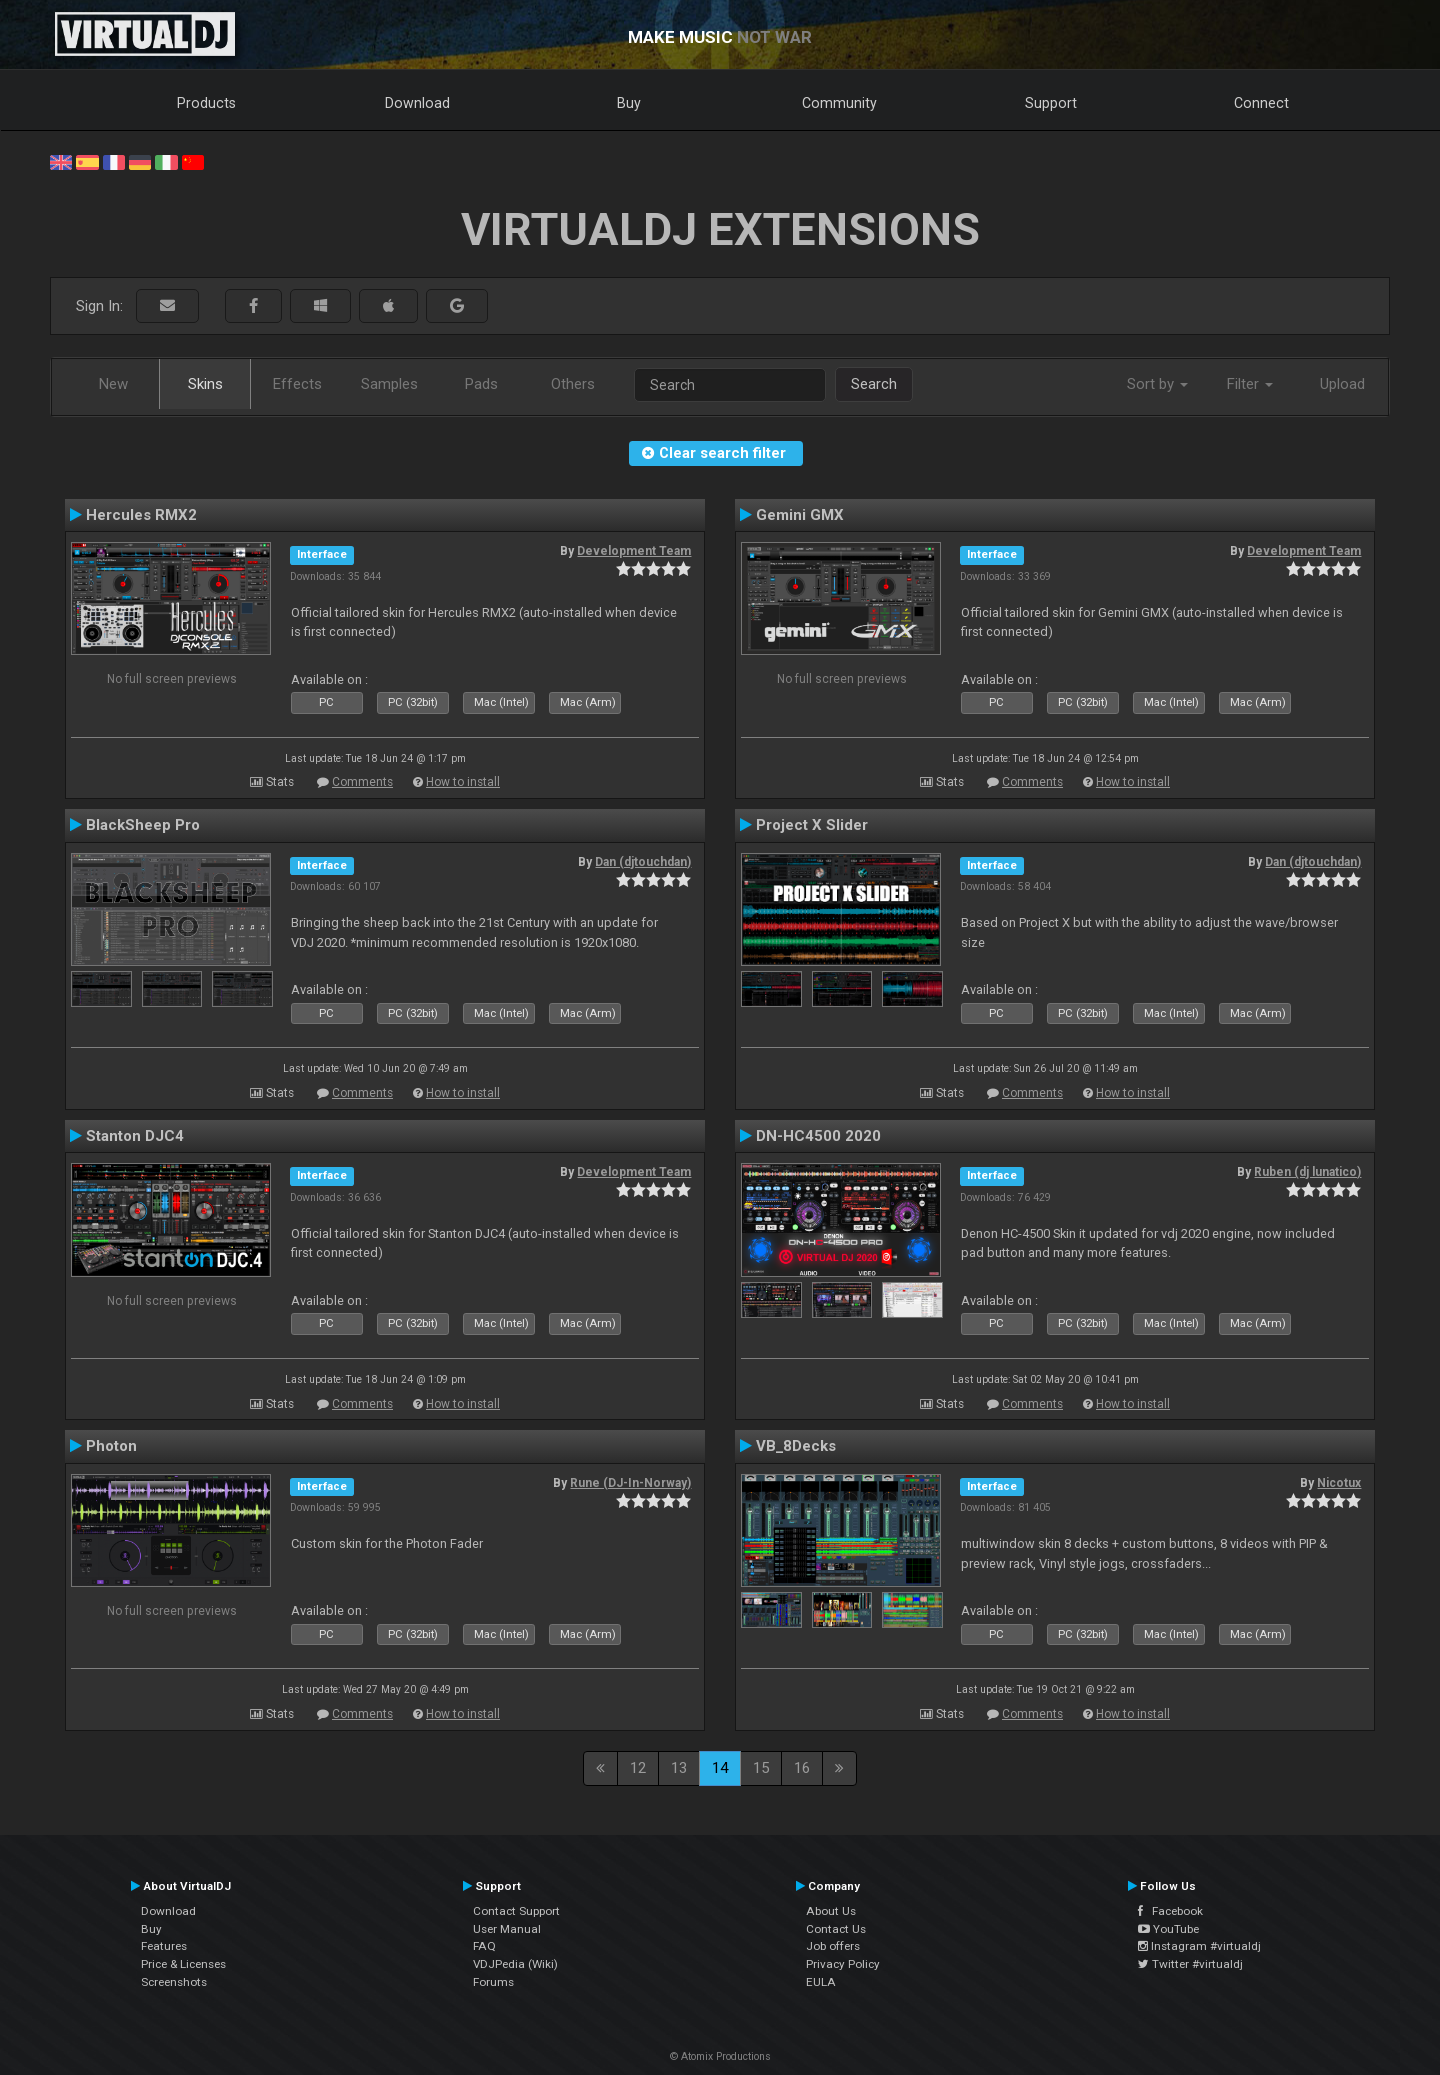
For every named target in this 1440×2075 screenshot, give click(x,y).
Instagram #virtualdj (1199, 1946)
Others (573, 384)
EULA (821, 1982)
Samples (389, 384)
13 (679, 1768)
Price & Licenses (183, 1964)
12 (638, 1768)
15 (761, 1768)
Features (164, 1946)
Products (206, 103)
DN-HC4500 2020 (818, 1136)
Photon (111, 1446)
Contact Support (516, 1911)
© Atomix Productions (720, 2056)
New (113, 384)
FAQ (484, 1946)
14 (720, 1768)
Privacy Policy (843, 1964)
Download (417, 103)
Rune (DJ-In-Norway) (630, 1483)
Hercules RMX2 (141, 515)
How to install (463, 782)
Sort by (1157, 384)
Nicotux (1339, 1483)
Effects (297, 384)
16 (802, 1768)
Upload (1342, 384)
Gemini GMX (800, 515)
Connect (1261, 103)
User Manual (507, 1929)
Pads (481, 384)
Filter (1250, 384)
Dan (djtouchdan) (643, 862)
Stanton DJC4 (135, 1136)
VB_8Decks (796, 1446)
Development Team (634, 551)
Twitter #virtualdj (1190, 1964)
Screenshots (174, 1982)
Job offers (833, 1946)
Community (839, 103)
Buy (629, 103)
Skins (205, 384)
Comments (362, 782)
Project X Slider (812, 825)
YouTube (1168, 1929)
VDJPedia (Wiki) (515, 1964)
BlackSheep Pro (143, 825)
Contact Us (836, 1929)
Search (874, 384)
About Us (831, 1911)
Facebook (1170, 1911)
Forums (493, 1982)
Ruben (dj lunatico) (1307, 1172)
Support (1051, 103)
